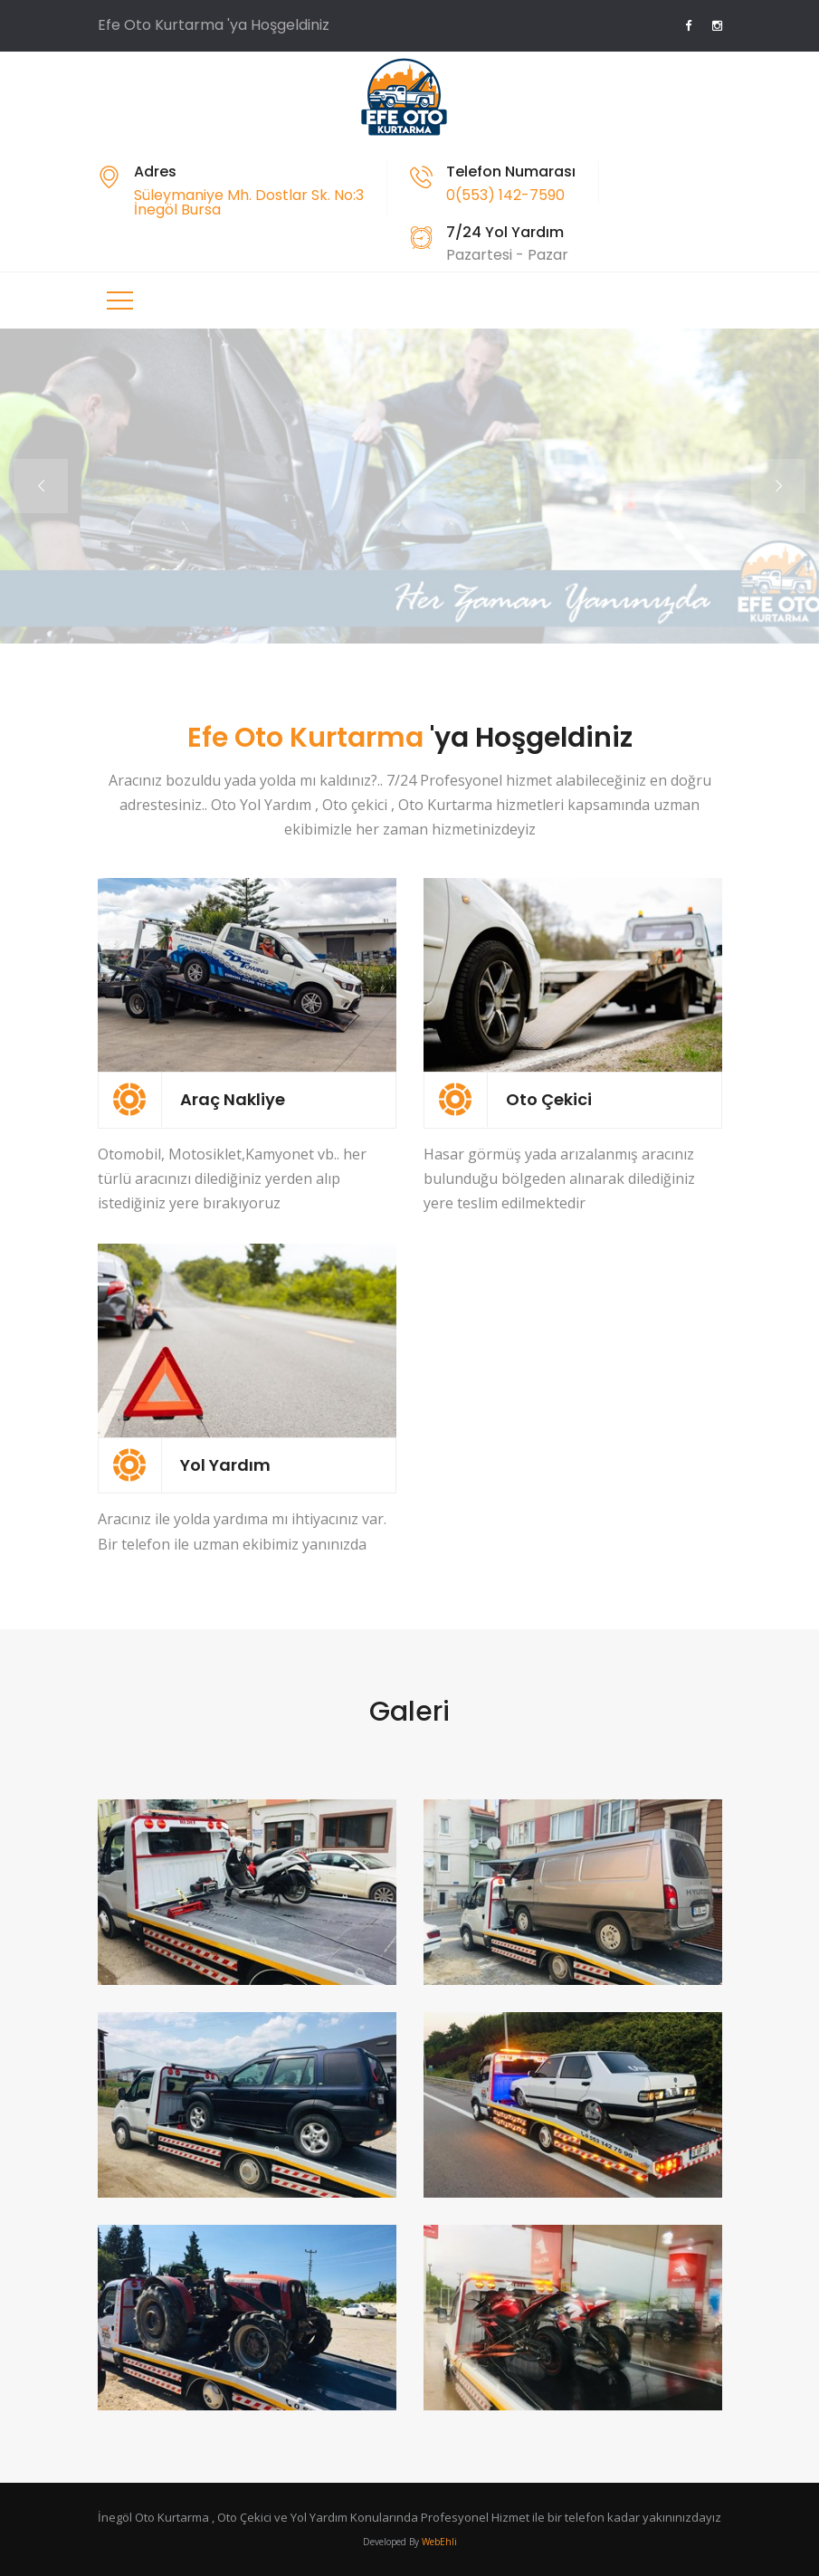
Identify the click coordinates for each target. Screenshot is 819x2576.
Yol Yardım (225, 1465)
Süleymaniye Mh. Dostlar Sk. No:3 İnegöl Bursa (249, 202)
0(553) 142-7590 (505, 195)
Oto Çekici (549, 1099)
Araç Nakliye (232, 1099)
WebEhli (439, 2541)
